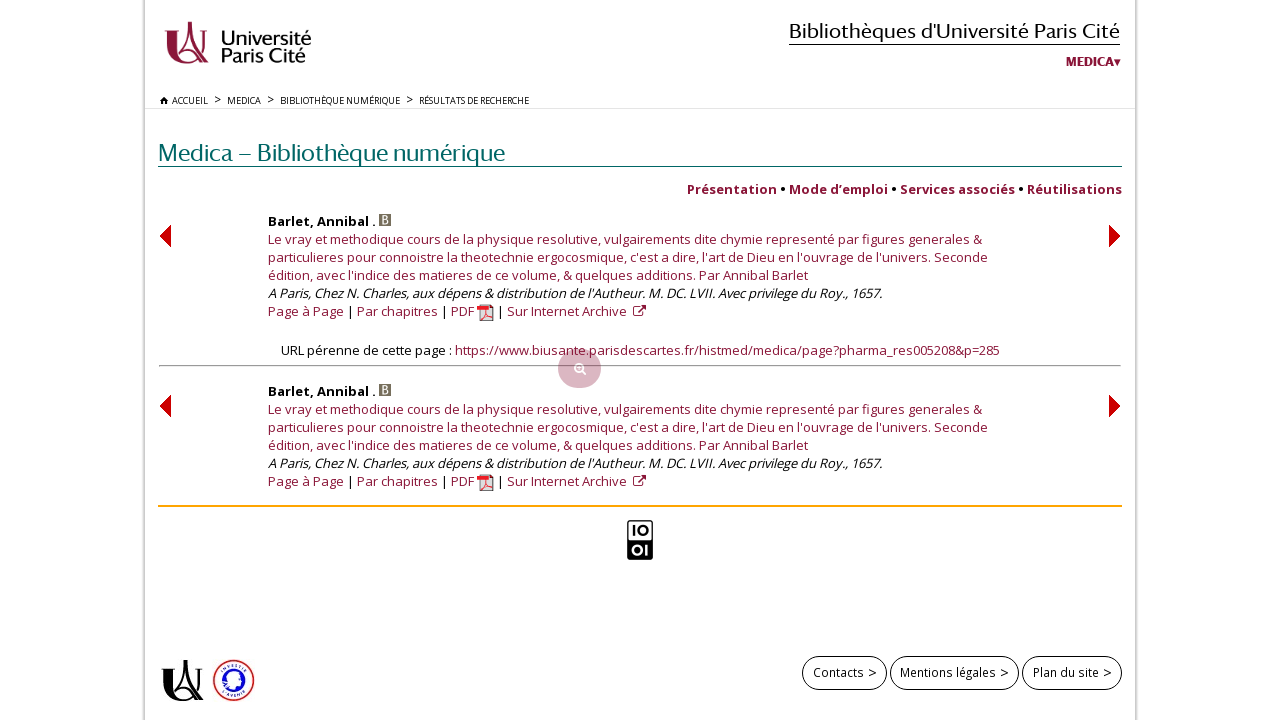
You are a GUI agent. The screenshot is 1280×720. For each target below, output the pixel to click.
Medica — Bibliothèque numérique (331, 152)
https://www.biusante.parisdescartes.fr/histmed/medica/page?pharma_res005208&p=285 (727, 350)
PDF (472, 311)
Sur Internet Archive (568, 311)
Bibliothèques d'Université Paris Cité (954, 30)
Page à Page (306, 311)
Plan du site (1066, 672)
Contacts (838, 672)
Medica (1090, 62)
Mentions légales (948, 672)
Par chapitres (397, 311)
